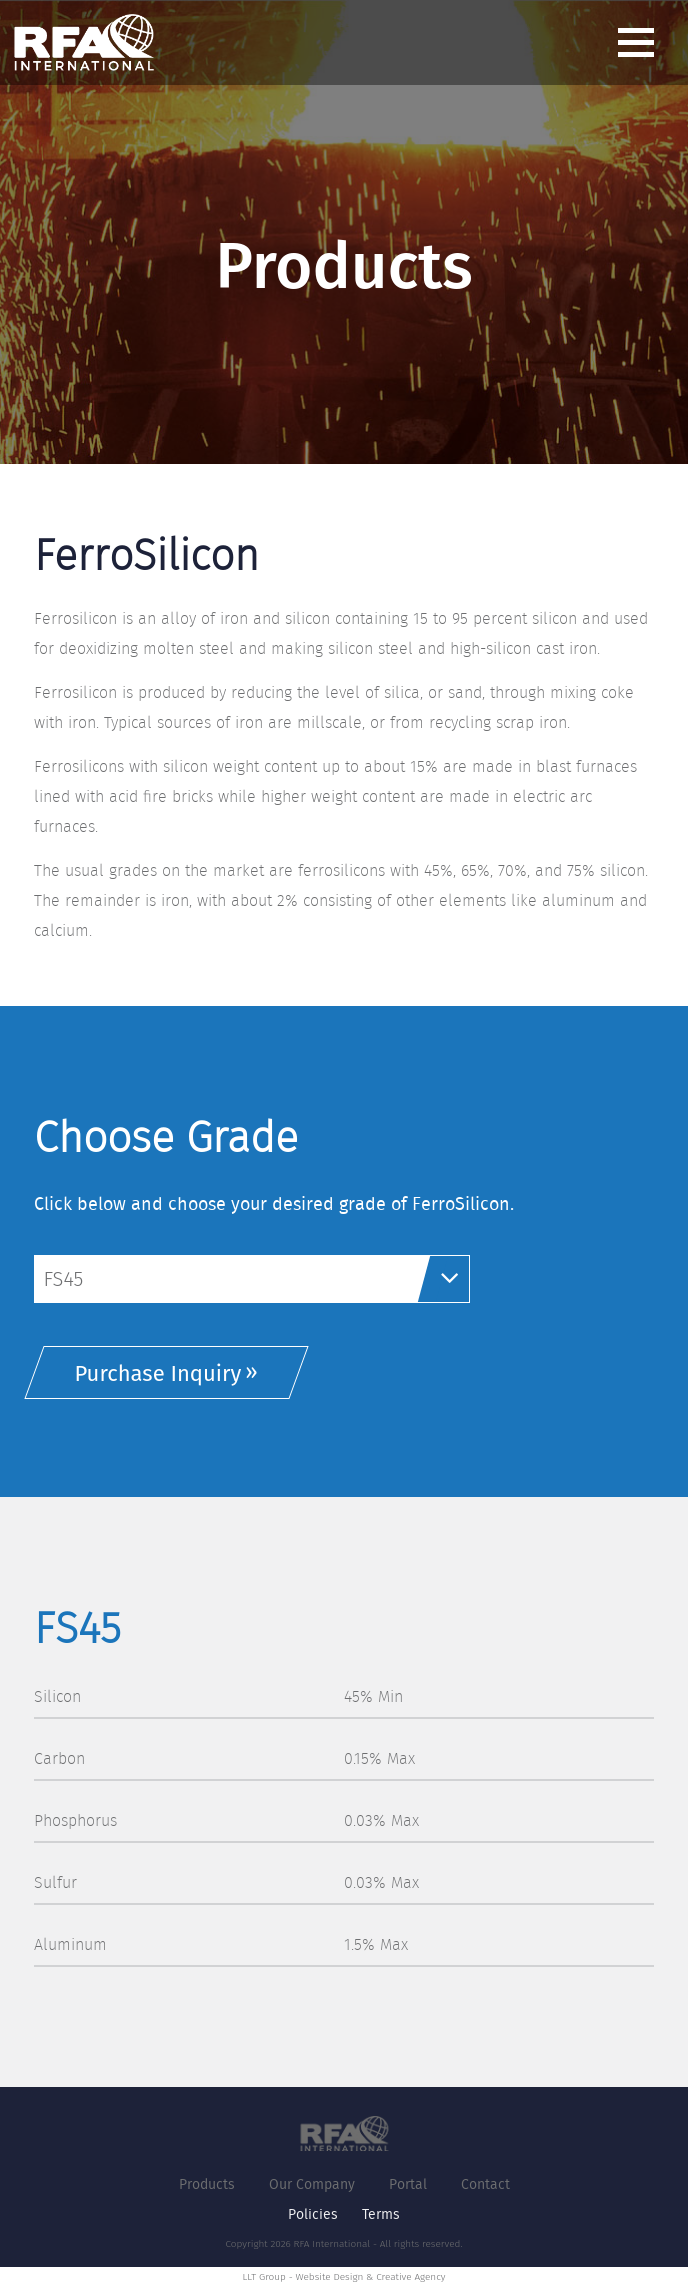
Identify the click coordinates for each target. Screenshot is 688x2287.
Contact (485, 2184)
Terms (381, 2214)
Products (207, 2184)
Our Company (312, 2184)
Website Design (329, 2277)
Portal (408, 2184)
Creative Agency (410, 2277)
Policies (313, 2214)
